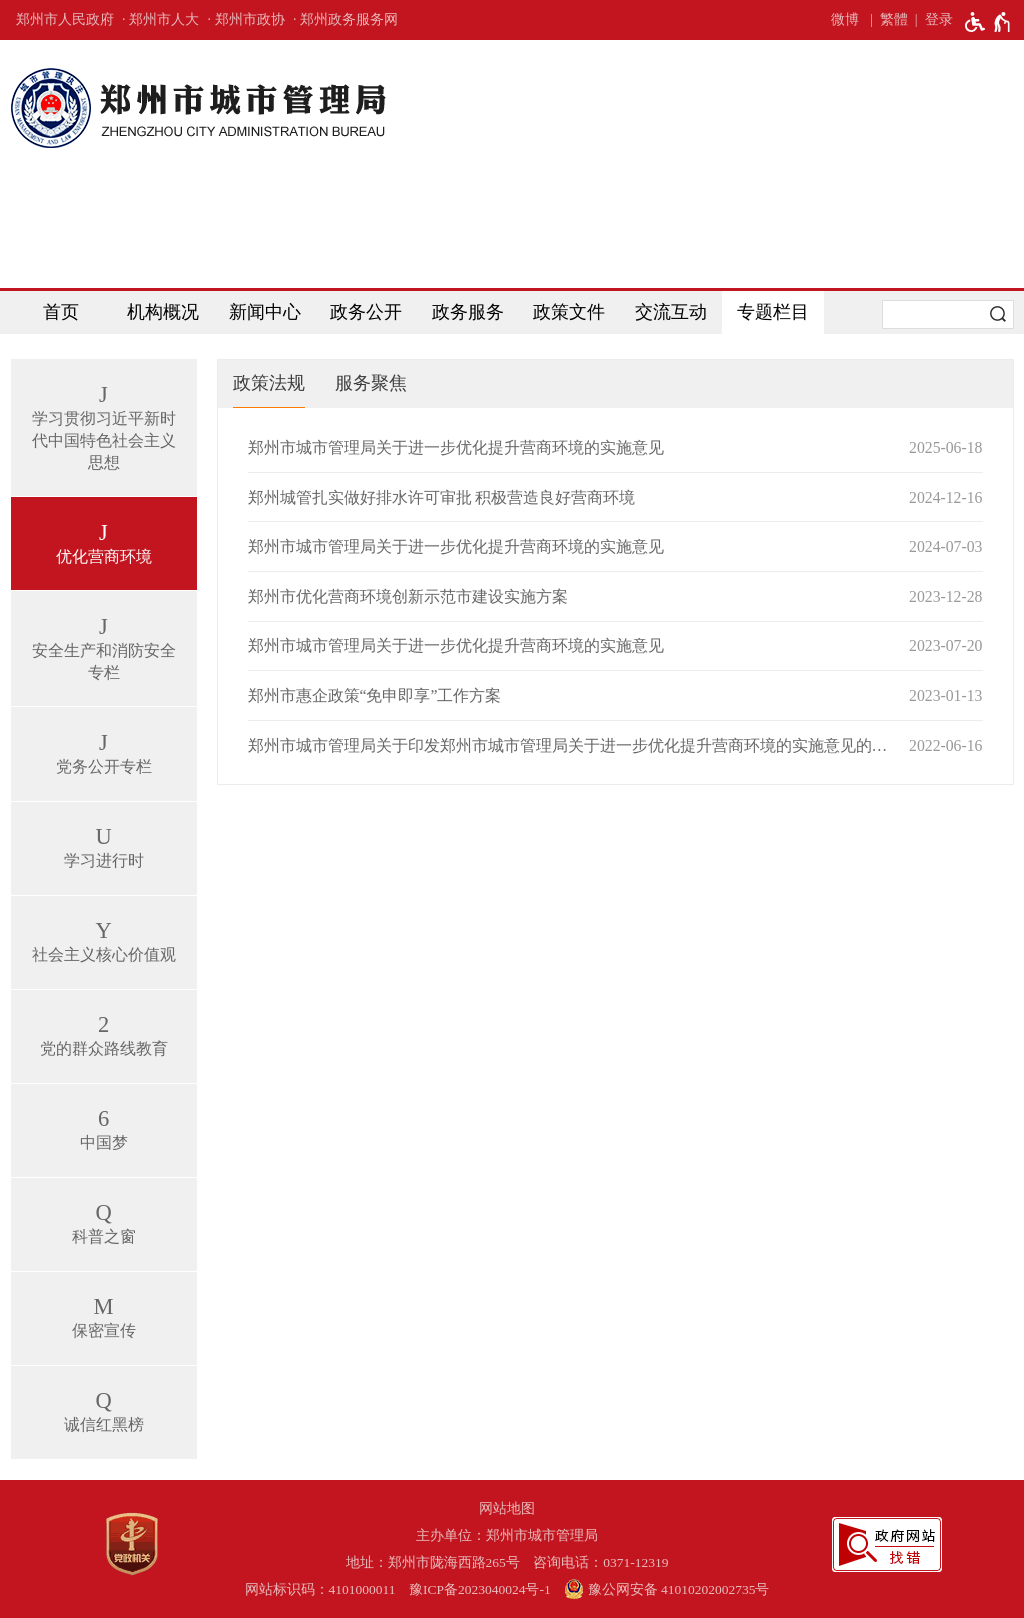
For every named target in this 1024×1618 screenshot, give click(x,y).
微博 (845, 19)
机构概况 (163, 312)
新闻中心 (265, 312)
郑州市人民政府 (65, 19)
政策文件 (569, 312)
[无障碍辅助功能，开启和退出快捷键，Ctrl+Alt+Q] (988, 22)
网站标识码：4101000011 (320, 1589)
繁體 (894, 19)
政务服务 (468, 312)
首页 (61, 312)
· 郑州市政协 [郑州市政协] (246, 19)
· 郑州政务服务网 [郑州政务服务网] (345, 19)
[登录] (930, 20)
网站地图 (507, 1508)
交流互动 (671, 312)
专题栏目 (773, 312)
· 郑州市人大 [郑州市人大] (160, 19)
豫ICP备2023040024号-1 (480, 1589)
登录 (939, 19)
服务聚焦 (371, 383)
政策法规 (269, 383)
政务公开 (366, 312)
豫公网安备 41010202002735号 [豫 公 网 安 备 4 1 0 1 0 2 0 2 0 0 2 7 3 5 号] (666, 1589)
